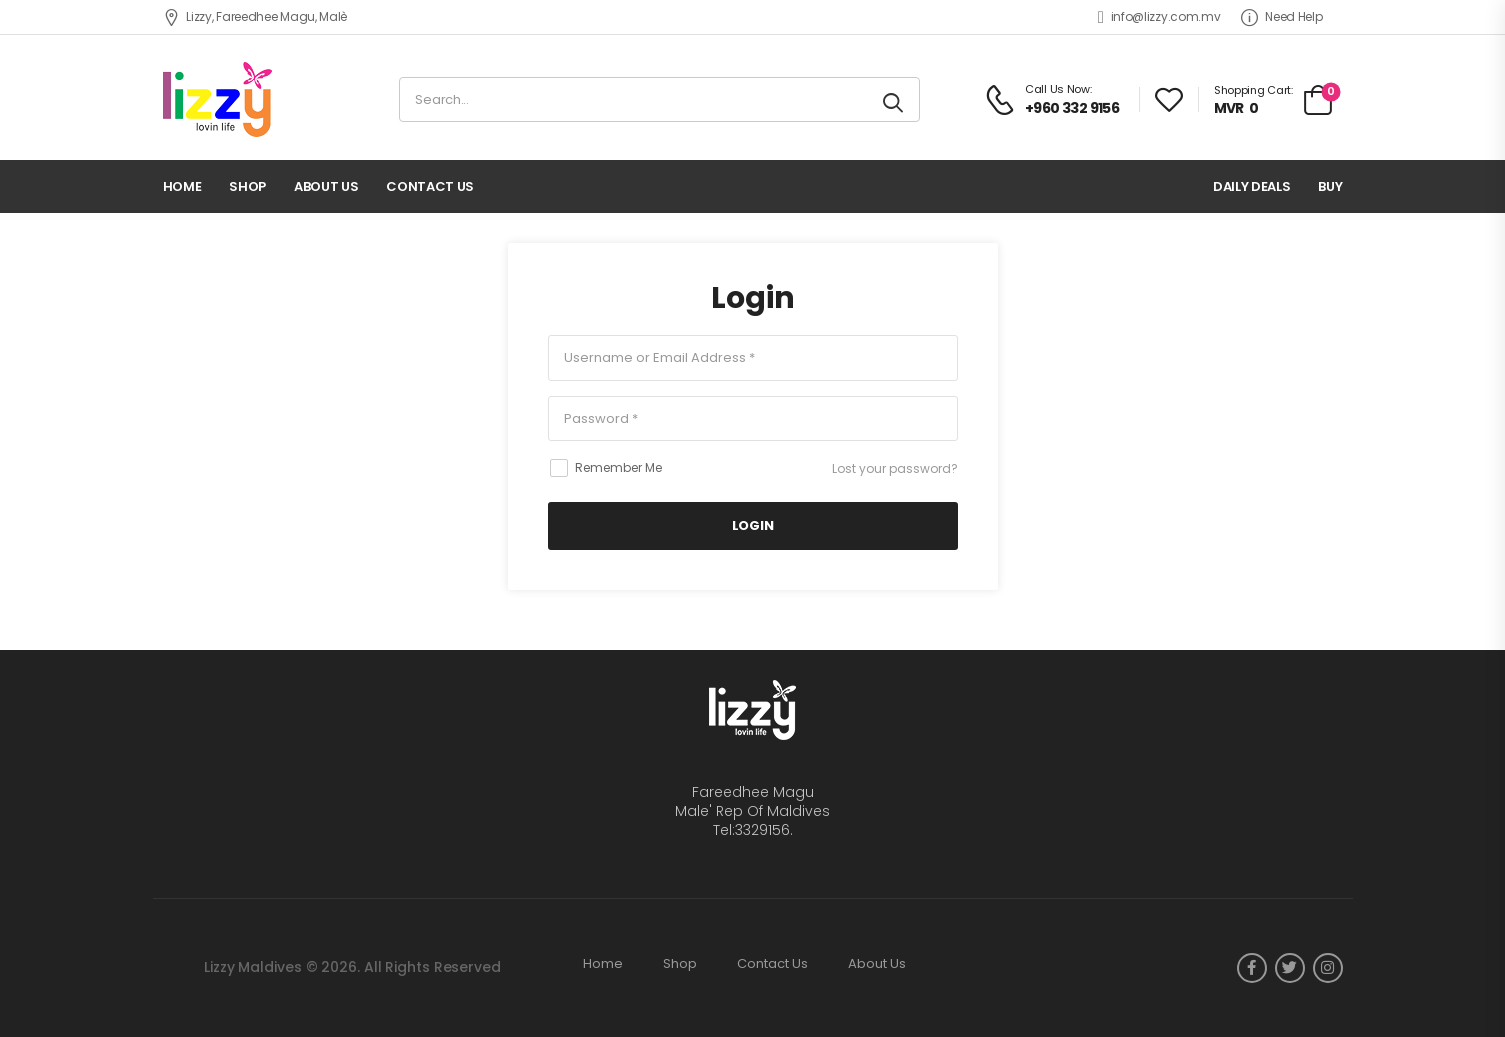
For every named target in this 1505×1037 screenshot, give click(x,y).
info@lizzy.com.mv (1159, 17)
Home (182, 186)
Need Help (1281, 17)
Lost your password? (895, 468)
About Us (326, 186)
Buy (1330, 186)
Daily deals (1251, 186)
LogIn (752, 525)
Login (753, 298)
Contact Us (430, 186)
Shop (247, 186)
